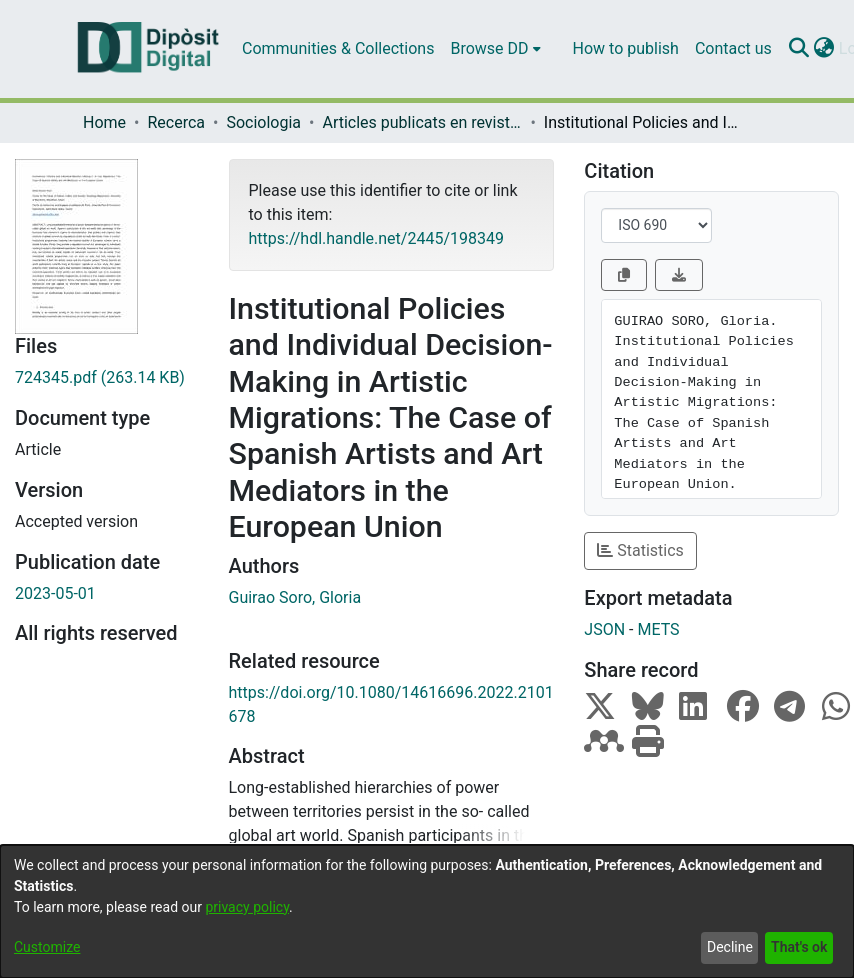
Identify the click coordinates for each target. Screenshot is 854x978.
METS (658, 629)
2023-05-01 (55, 593)
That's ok (799, 947)
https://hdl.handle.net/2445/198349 (376, 238)
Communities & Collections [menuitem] (338, 48)
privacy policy (247, 907)
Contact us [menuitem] (733, 48)
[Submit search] (799, 49)
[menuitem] (495, 49)
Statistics (640, 550)
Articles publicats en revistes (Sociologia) (422, 122)
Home (104, 122)
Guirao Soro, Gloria (295, 597)
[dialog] (427, 911)
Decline (730, 947)
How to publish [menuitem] (626, 48)
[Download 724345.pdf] (107, 378)
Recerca (176, 122)
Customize (47, 947)
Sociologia (263, 122)
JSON (604, 629)
